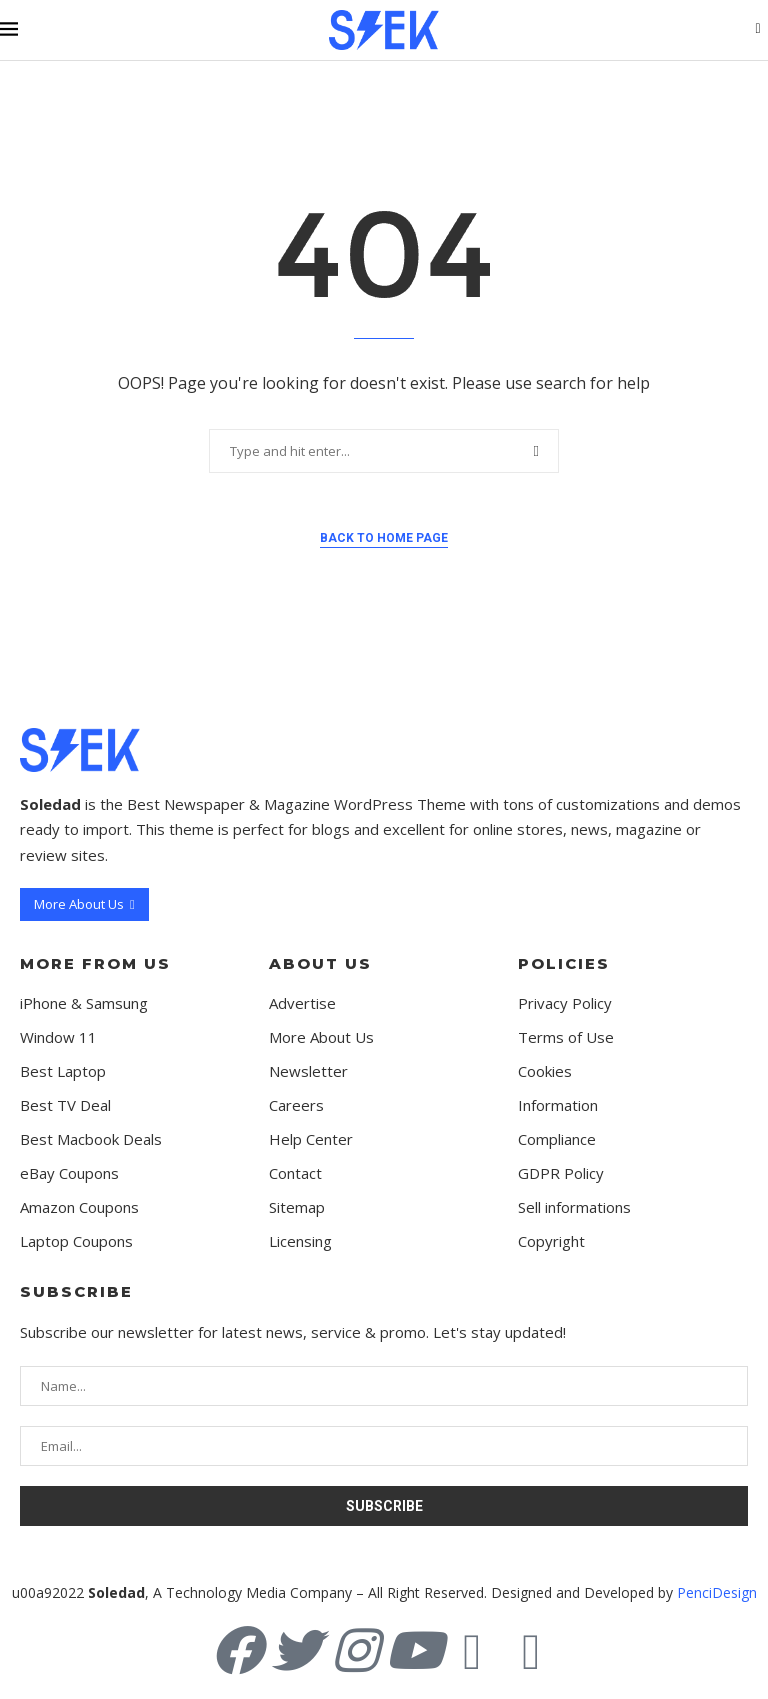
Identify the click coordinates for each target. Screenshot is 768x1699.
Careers (296, 1105)
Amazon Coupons (79, 1207)
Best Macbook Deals (91, 1139)
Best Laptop (63, 1071)
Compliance (557, 1139)
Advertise (302, 1003)
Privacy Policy (565, 1003)
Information (558, 1105)
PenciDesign (717, 1592)
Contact (295, 1173)
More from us (95, 963)
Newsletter (308, 1071)
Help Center (311, 1139)
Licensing (300, 1241)
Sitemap (297, 1207)
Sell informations (574, 1207)
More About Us (321, 1037)
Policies (564, 963)
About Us (320, 963)
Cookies (545, 1071)
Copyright (551, 1241)
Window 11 (58, 1037)
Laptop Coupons (76, 1241)
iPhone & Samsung (84, 1003)
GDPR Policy (561, 1173)
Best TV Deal (65, 1105)
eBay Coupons (69, 1173)
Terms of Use (566, 1037)
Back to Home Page (384, 538)
